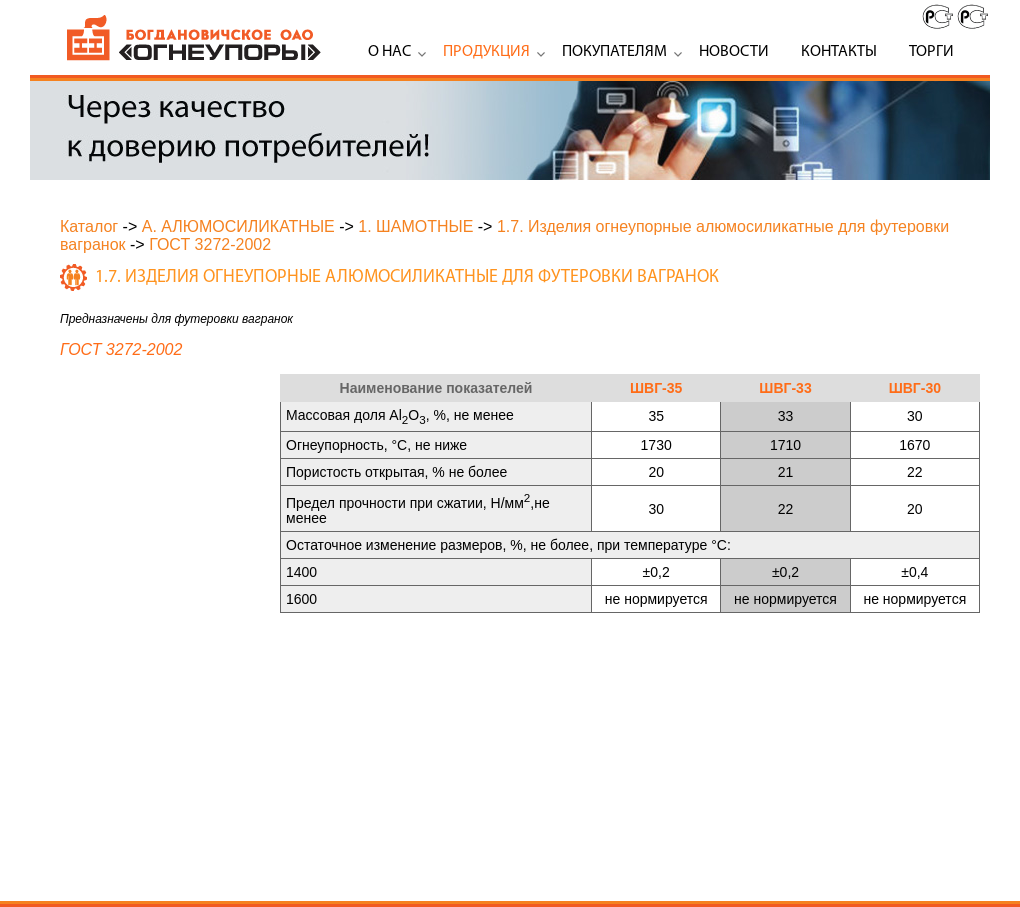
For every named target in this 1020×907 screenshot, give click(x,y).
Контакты (839, 52)
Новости (734, 52)
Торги (931, 52)
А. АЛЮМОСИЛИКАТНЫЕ (238, 226)
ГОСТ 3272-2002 (210, 244)
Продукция (486, 52)
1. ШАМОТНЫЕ (415, 226)
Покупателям (614, 52)
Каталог (89, 226)
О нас (389, 52)
